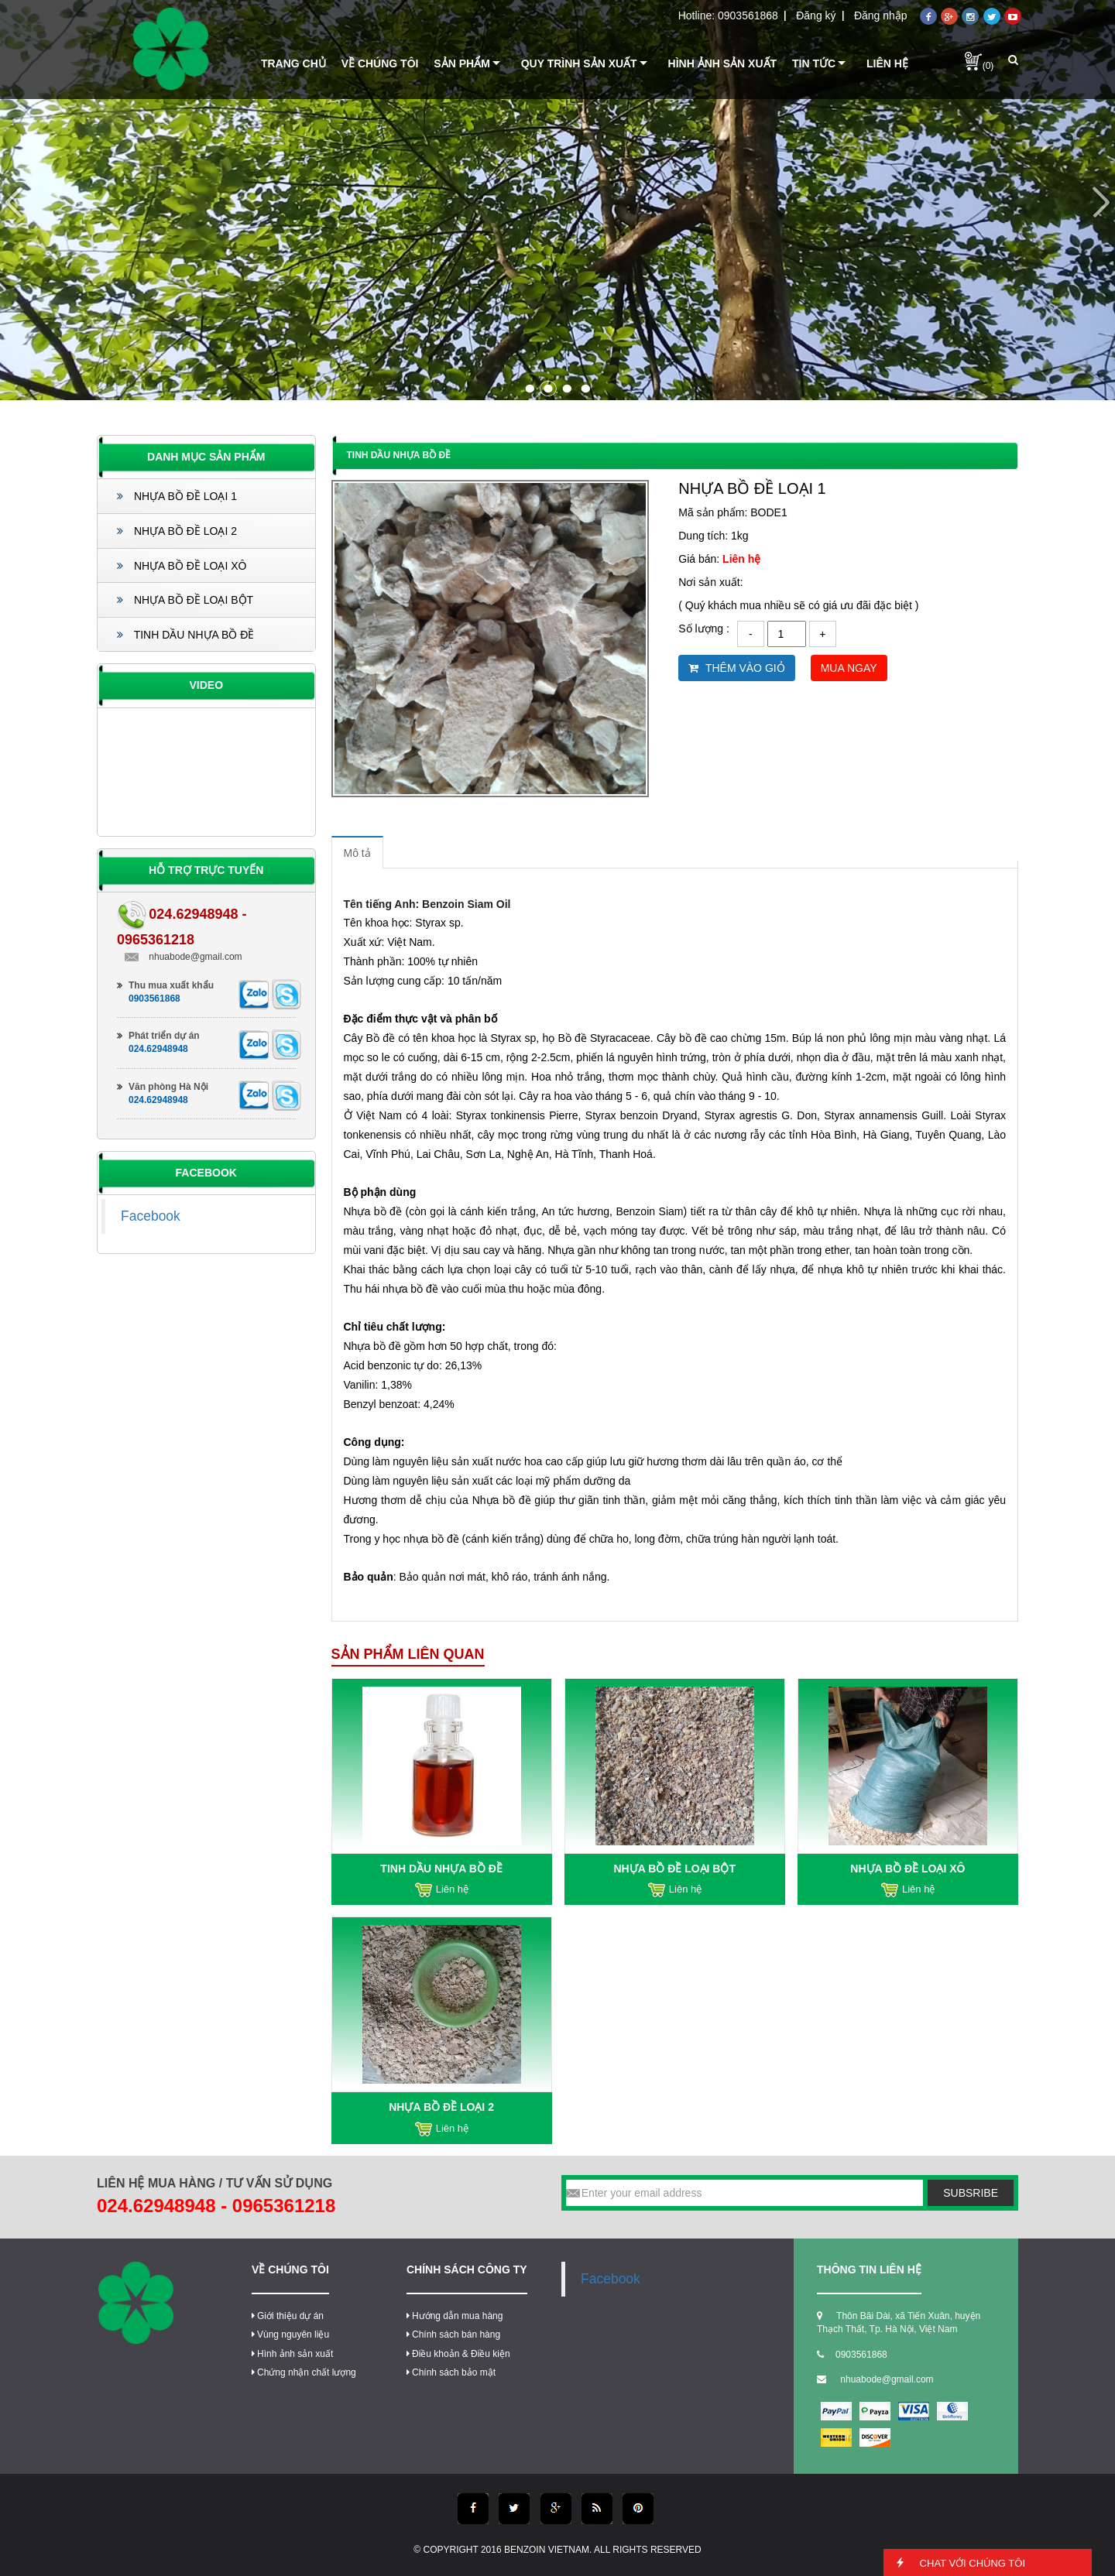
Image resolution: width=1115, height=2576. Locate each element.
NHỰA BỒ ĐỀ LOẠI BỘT (185, 600)
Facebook (150, 1216)
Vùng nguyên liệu (290, 2334)
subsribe (970, 2193)
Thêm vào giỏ (736, 668)
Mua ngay (849, 668)
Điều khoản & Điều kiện (458, 2353)
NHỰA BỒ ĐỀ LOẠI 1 (177, 496)
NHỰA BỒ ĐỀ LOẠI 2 (177, 531)
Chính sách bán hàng (453, 2334)
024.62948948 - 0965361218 (216, 2205)
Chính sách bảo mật (451, 2372)
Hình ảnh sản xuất (292, 2353)
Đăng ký (815, 15)
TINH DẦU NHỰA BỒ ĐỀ (185, 635)
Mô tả (357, 853)
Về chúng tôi (290, 2269)
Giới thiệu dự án (288, 2316)
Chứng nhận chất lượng (304, 2372)
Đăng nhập (880, 15)
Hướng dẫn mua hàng (455, 2316)
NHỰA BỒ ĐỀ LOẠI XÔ (181, 566)
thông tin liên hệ (869, 2269)
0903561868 (748, 15)
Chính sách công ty (467, 2269)
